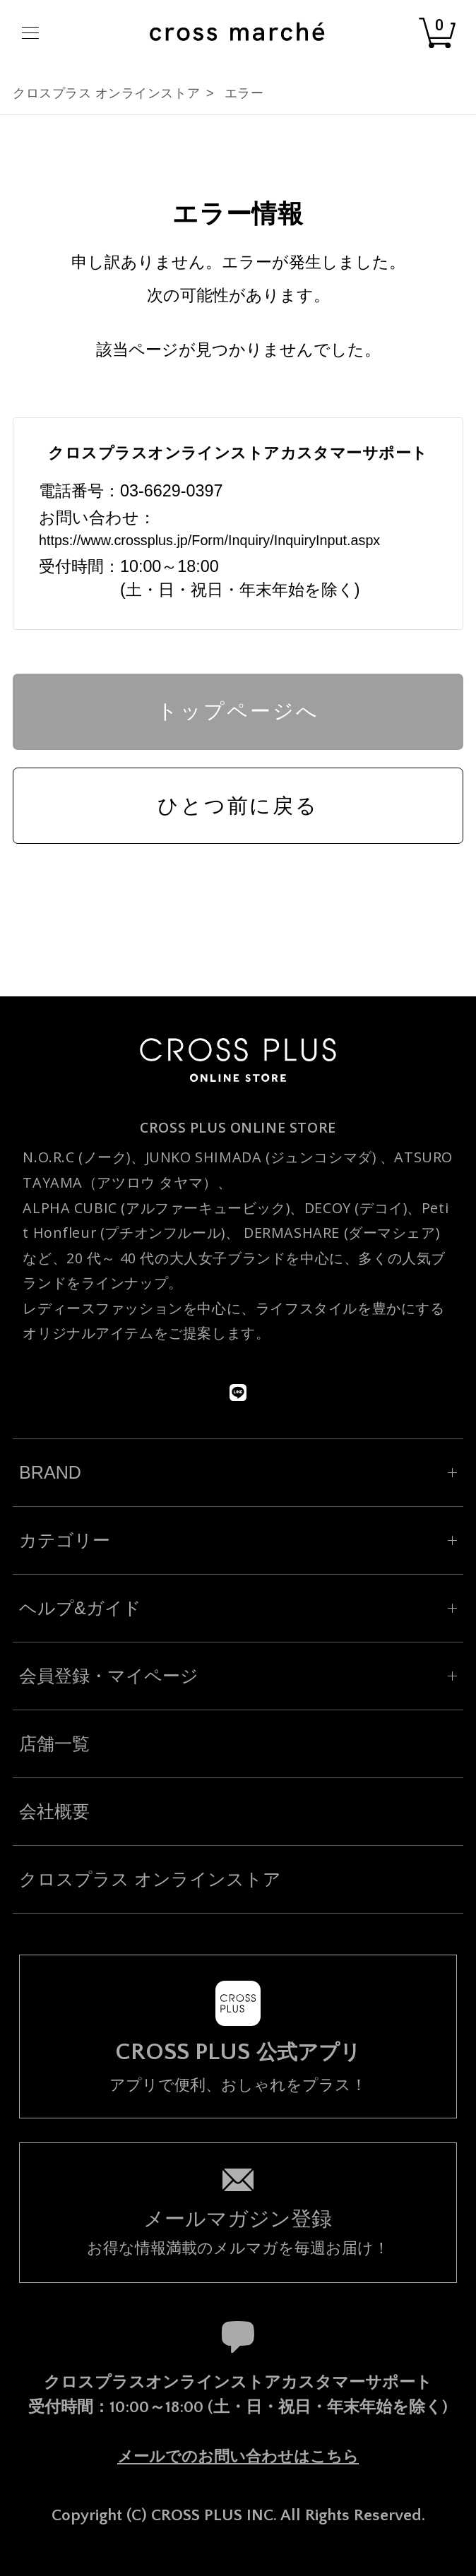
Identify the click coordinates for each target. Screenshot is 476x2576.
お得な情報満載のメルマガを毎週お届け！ (238, 2231)
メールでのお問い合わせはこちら (238, 2456)
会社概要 (54, 1811)
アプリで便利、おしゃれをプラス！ (238, 2066)
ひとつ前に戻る (238, 805)
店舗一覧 (54, 1743)
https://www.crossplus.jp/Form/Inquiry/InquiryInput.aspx (209, 540)
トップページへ (238, 711)
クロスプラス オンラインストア (106, 93)
